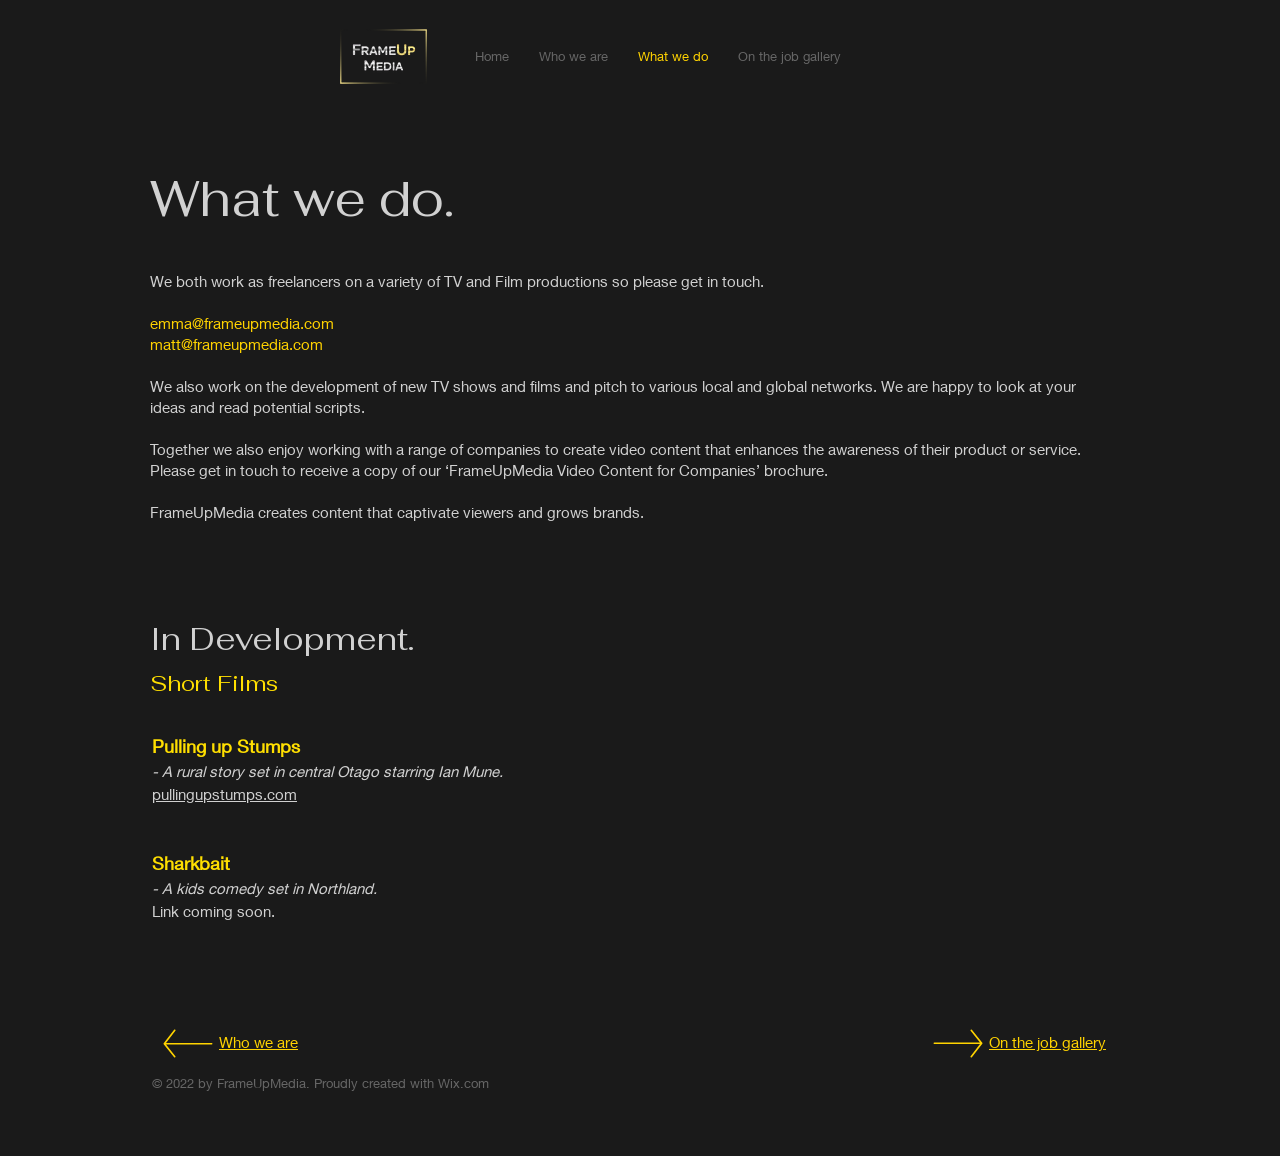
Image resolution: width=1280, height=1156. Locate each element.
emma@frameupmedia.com (242, 323)
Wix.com (463, 1083)
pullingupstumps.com (224, 794)
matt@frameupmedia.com (236, 344)
